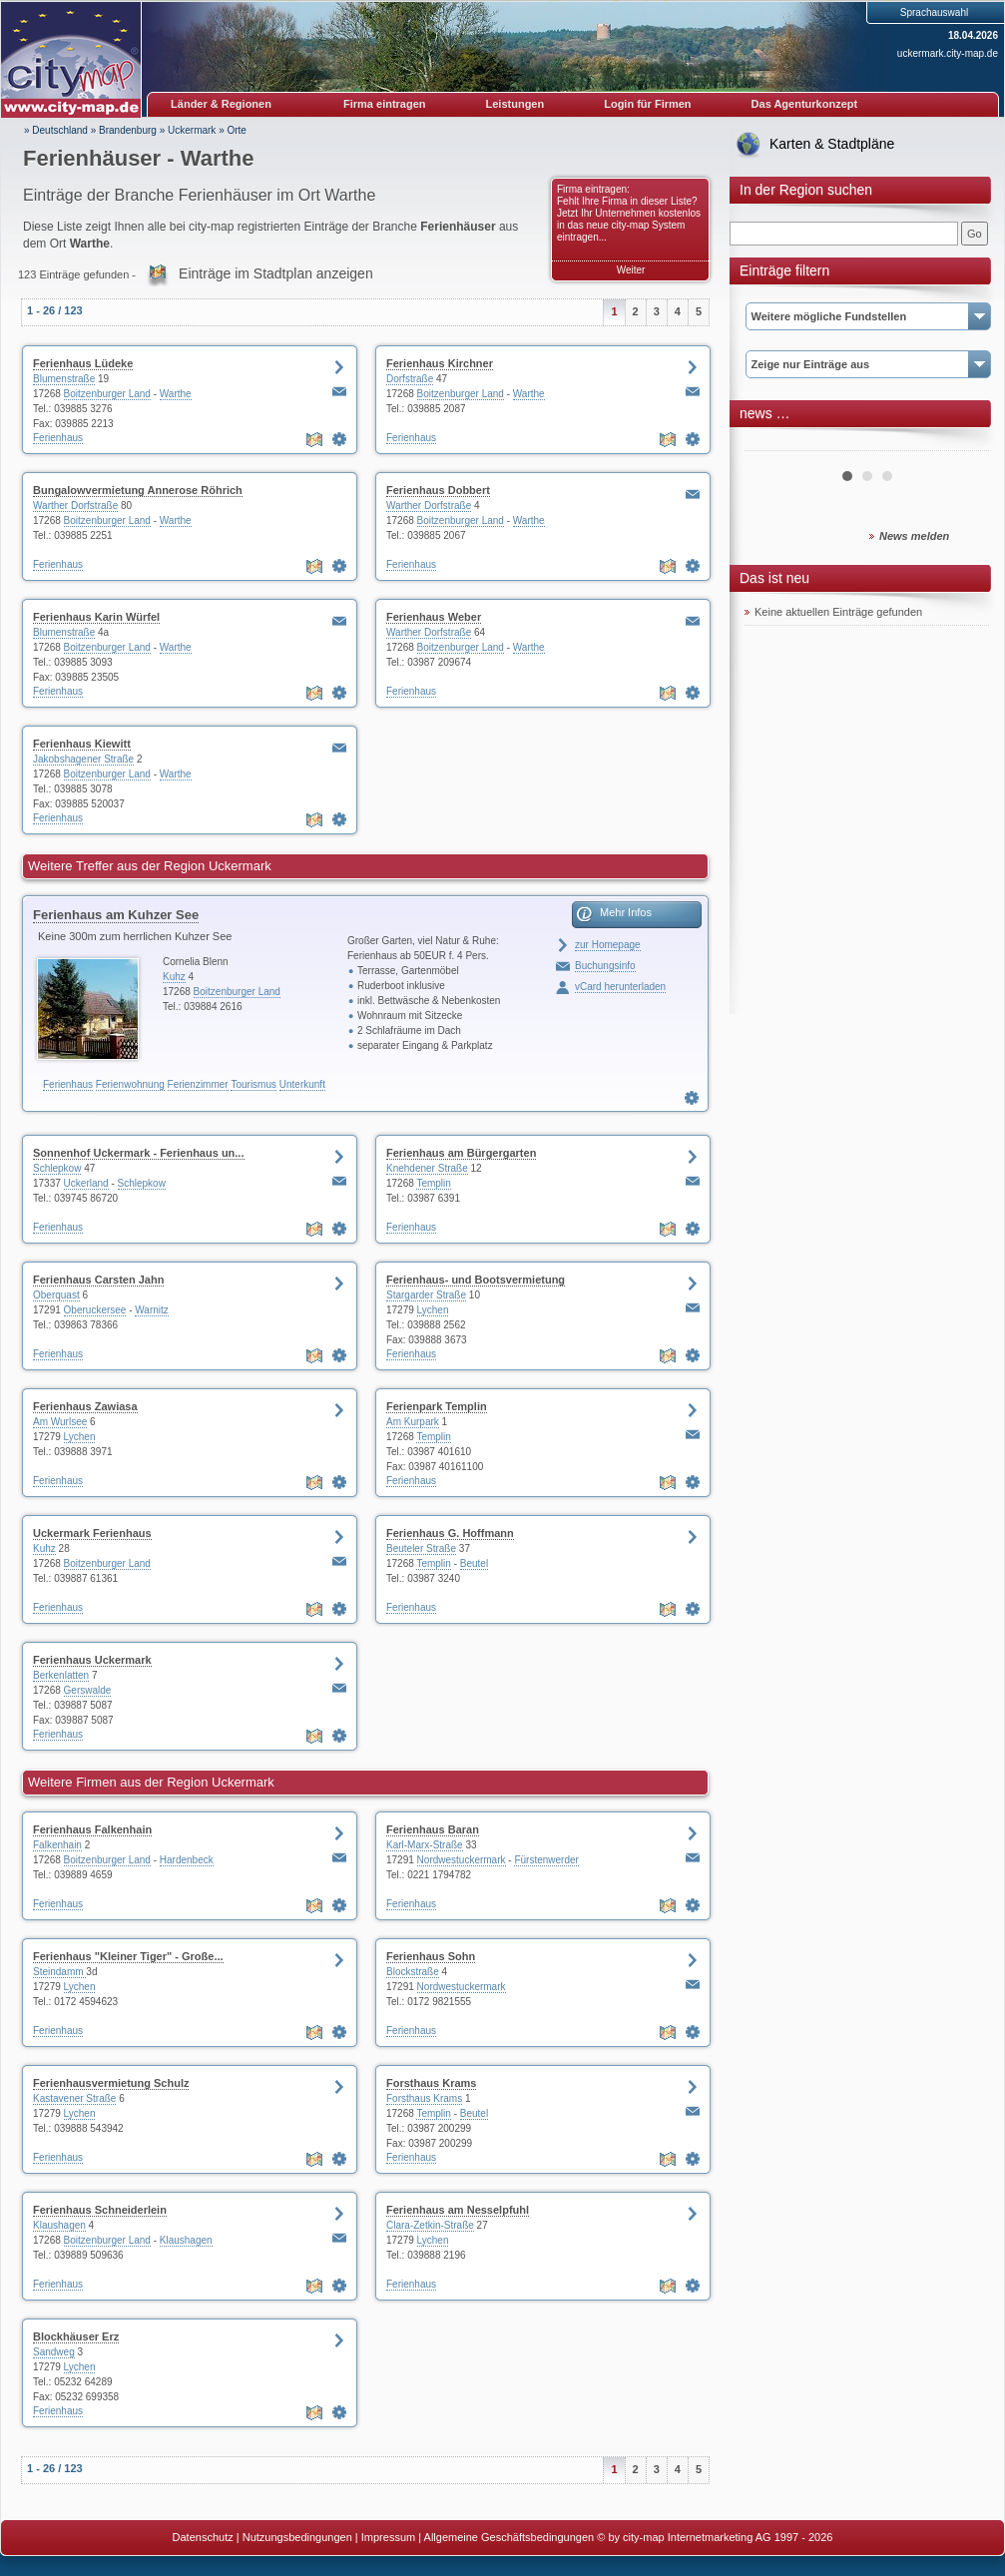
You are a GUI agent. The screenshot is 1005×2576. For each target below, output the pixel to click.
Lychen (433, 1309)
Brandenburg (128, 130)
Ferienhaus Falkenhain (92, 1829)
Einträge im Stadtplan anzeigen (276, 273)
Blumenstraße (64, 378)
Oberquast (56, 1294)
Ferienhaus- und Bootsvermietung (475, 1280)
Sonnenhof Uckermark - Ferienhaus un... (139, 1153)
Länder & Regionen (221, 104)
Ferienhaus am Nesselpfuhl (457, 2210)
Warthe (176, 393)
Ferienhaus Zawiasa (85, 1406)
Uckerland (86, 1183)
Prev (770, 443)
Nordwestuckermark (461, 1859)
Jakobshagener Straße (83, 759)
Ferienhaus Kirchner (439, 363)
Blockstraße (412, 1971)
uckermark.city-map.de (947, 53)
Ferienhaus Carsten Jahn (98, 1280)
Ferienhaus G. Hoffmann (450, 1533)
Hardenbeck (187, 1859)
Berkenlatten (61, 1675)
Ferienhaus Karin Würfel (96, 617)
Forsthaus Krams (431, 2083)
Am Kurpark (412, 1421)
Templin (433, 1183)
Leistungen (515, 104)
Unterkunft (302, 1084)
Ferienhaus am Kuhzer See (116, 914)
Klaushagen (59, 2225)
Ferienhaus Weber (433, 617)
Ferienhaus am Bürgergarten (461, 1153)
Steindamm (59, 1971)
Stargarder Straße (426, 1294)
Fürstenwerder (546, 1859)
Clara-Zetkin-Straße (430, 2225)
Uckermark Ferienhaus (92, 1533)
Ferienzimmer (198, 1084)
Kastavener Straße (74, 2098)
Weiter (631, 269)
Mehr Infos (626, 912)
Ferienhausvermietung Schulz (111, 2083)
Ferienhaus (58, 437)
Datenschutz (203, 2537)
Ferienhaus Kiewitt (82, 744)
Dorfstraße (409, 378)
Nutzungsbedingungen (297, 2537)
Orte (236, 130)
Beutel (474, 1563)
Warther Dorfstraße (75, 505)
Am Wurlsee (60, 1421)
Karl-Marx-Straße (424, 1844)
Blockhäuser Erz (76, 2336)
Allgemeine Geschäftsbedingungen (509, 2537)
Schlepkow (57, 1168)
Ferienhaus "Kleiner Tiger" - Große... (128, 1956)
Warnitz (152, 1309)
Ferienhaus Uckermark (92, 1660)
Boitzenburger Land (107, 393)
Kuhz (174, 976)
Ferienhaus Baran (432, 1829)
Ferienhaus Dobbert (438, 490)
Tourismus (253, 1084)
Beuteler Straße (421, 1548)
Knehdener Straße (427, 1168)
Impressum (388, 2537)
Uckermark (192, 130)
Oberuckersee (95, 1309)
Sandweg (54, 2351)
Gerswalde (88, 1690)
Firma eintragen (384, 104)
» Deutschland (56, 130)
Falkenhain (57, 1844)
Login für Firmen (647, 104)
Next (963, 443)
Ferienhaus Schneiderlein (100, 2210)
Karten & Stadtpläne (831, 144)
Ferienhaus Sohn (430, 1956)
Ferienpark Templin (436, 1406)
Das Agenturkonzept (805, 104)
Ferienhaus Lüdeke (83, 363)
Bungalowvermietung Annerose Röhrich (138, 490)
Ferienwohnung (130, 1084)
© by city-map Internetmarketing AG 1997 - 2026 (714, 2537)
